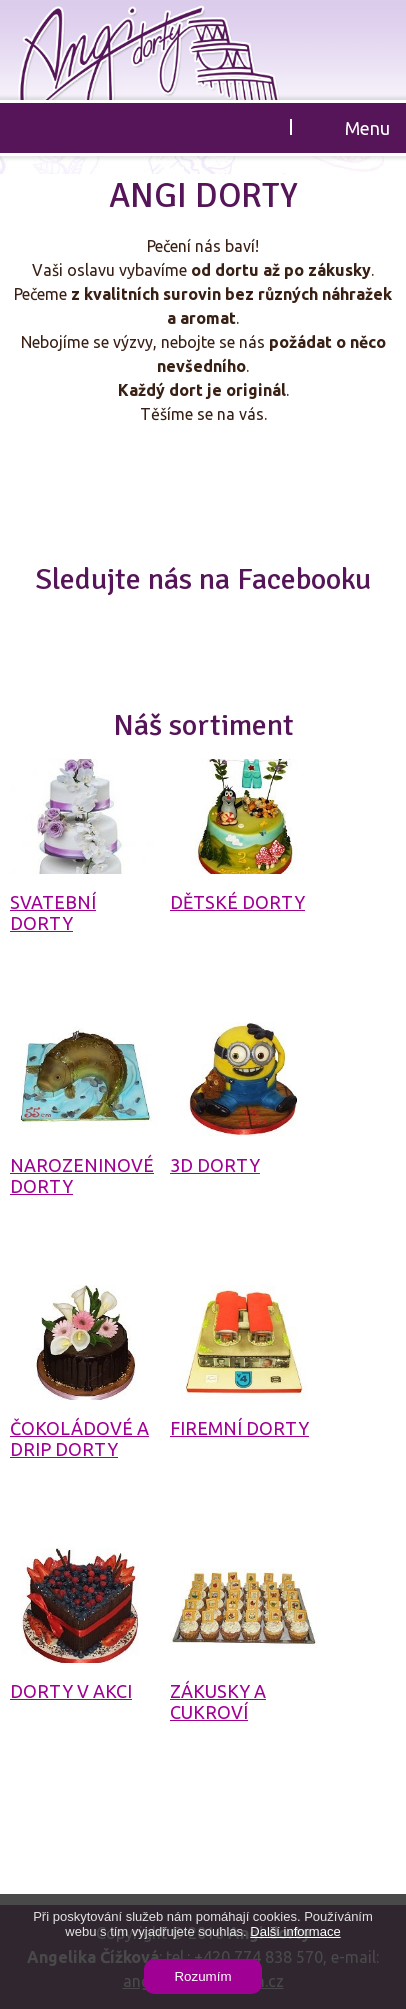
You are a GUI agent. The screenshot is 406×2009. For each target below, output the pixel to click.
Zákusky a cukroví (218, 1701)
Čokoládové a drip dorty (79, 1438)
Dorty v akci (71, 1691)
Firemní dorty (239, 1428)
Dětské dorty (237, 902)
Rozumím (202, 1976)
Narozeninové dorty (82, 1175)
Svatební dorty (53, 912)
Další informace (295, 1931)
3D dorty (215, 1165)
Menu (367, 128)
